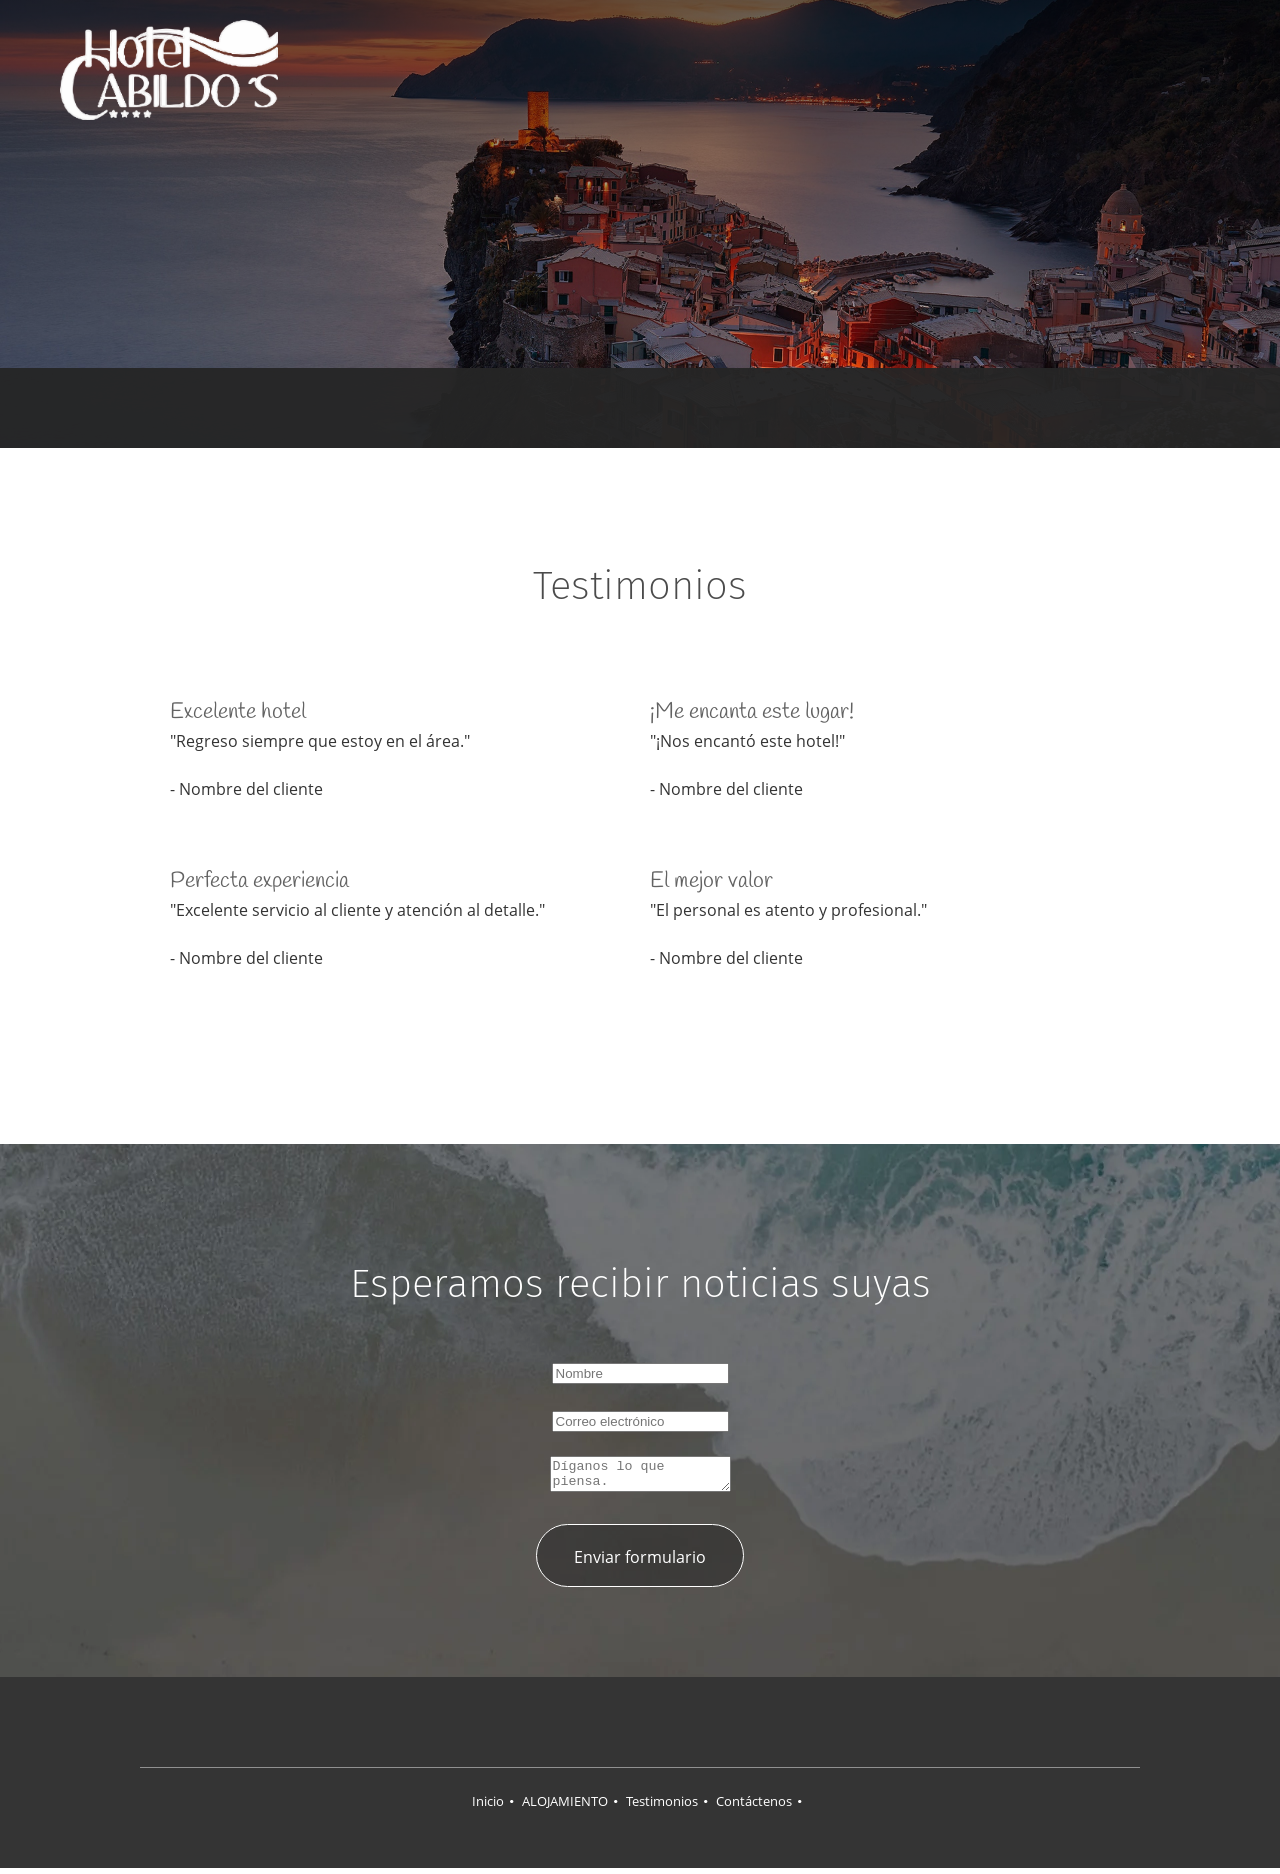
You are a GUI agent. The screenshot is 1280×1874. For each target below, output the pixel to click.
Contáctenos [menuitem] (754, 1807)
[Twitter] (620, 1728)
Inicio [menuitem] (488, 1807)
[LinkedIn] (660, 1728)
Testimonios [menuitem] (662, 1807)
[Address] (610, 408)
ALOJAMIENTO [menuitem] (565, 1807)
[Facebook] (580, 1728)
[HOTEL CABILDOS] (169, 70)
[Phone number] (640, 408)
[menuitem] (755, 70)
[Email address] (670, 408)
